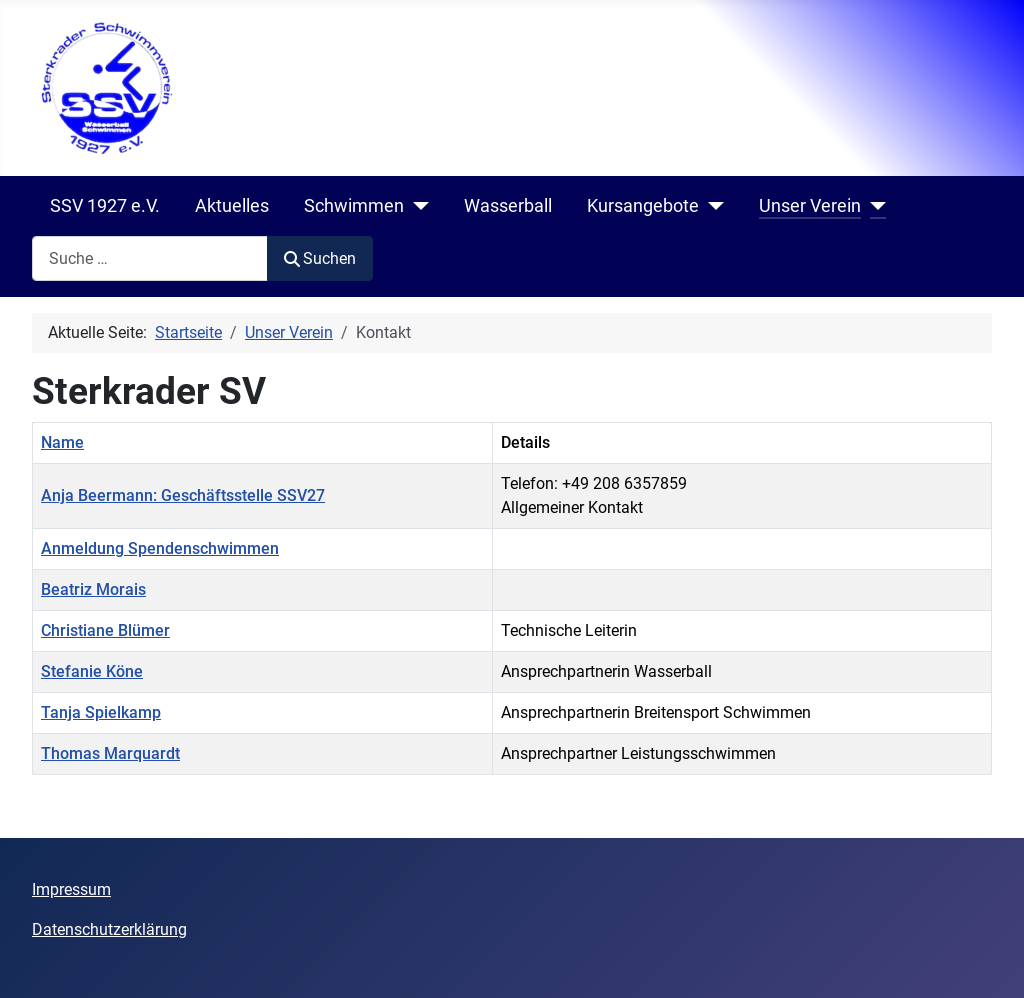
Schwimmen (354, 206)
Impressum (71, 889)
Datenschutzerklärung (109, 929)
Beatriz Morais (93, 589)
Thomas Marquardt (110, 753)
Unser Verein (810, 206)
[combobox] (150, 258)
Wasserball (508, 206)
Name (62, 442)
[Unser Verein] (873, 206)
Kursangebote (643, 206)
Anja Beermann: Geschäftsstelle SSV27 (183, 495)
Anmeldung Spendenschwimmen (160, 548)
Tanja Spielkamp (101, 712)
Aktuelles (232, 206)
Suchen (320, 258)
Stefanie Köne (92, 671)
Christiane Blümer (105, 630)
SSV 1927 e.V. (105, 206)
